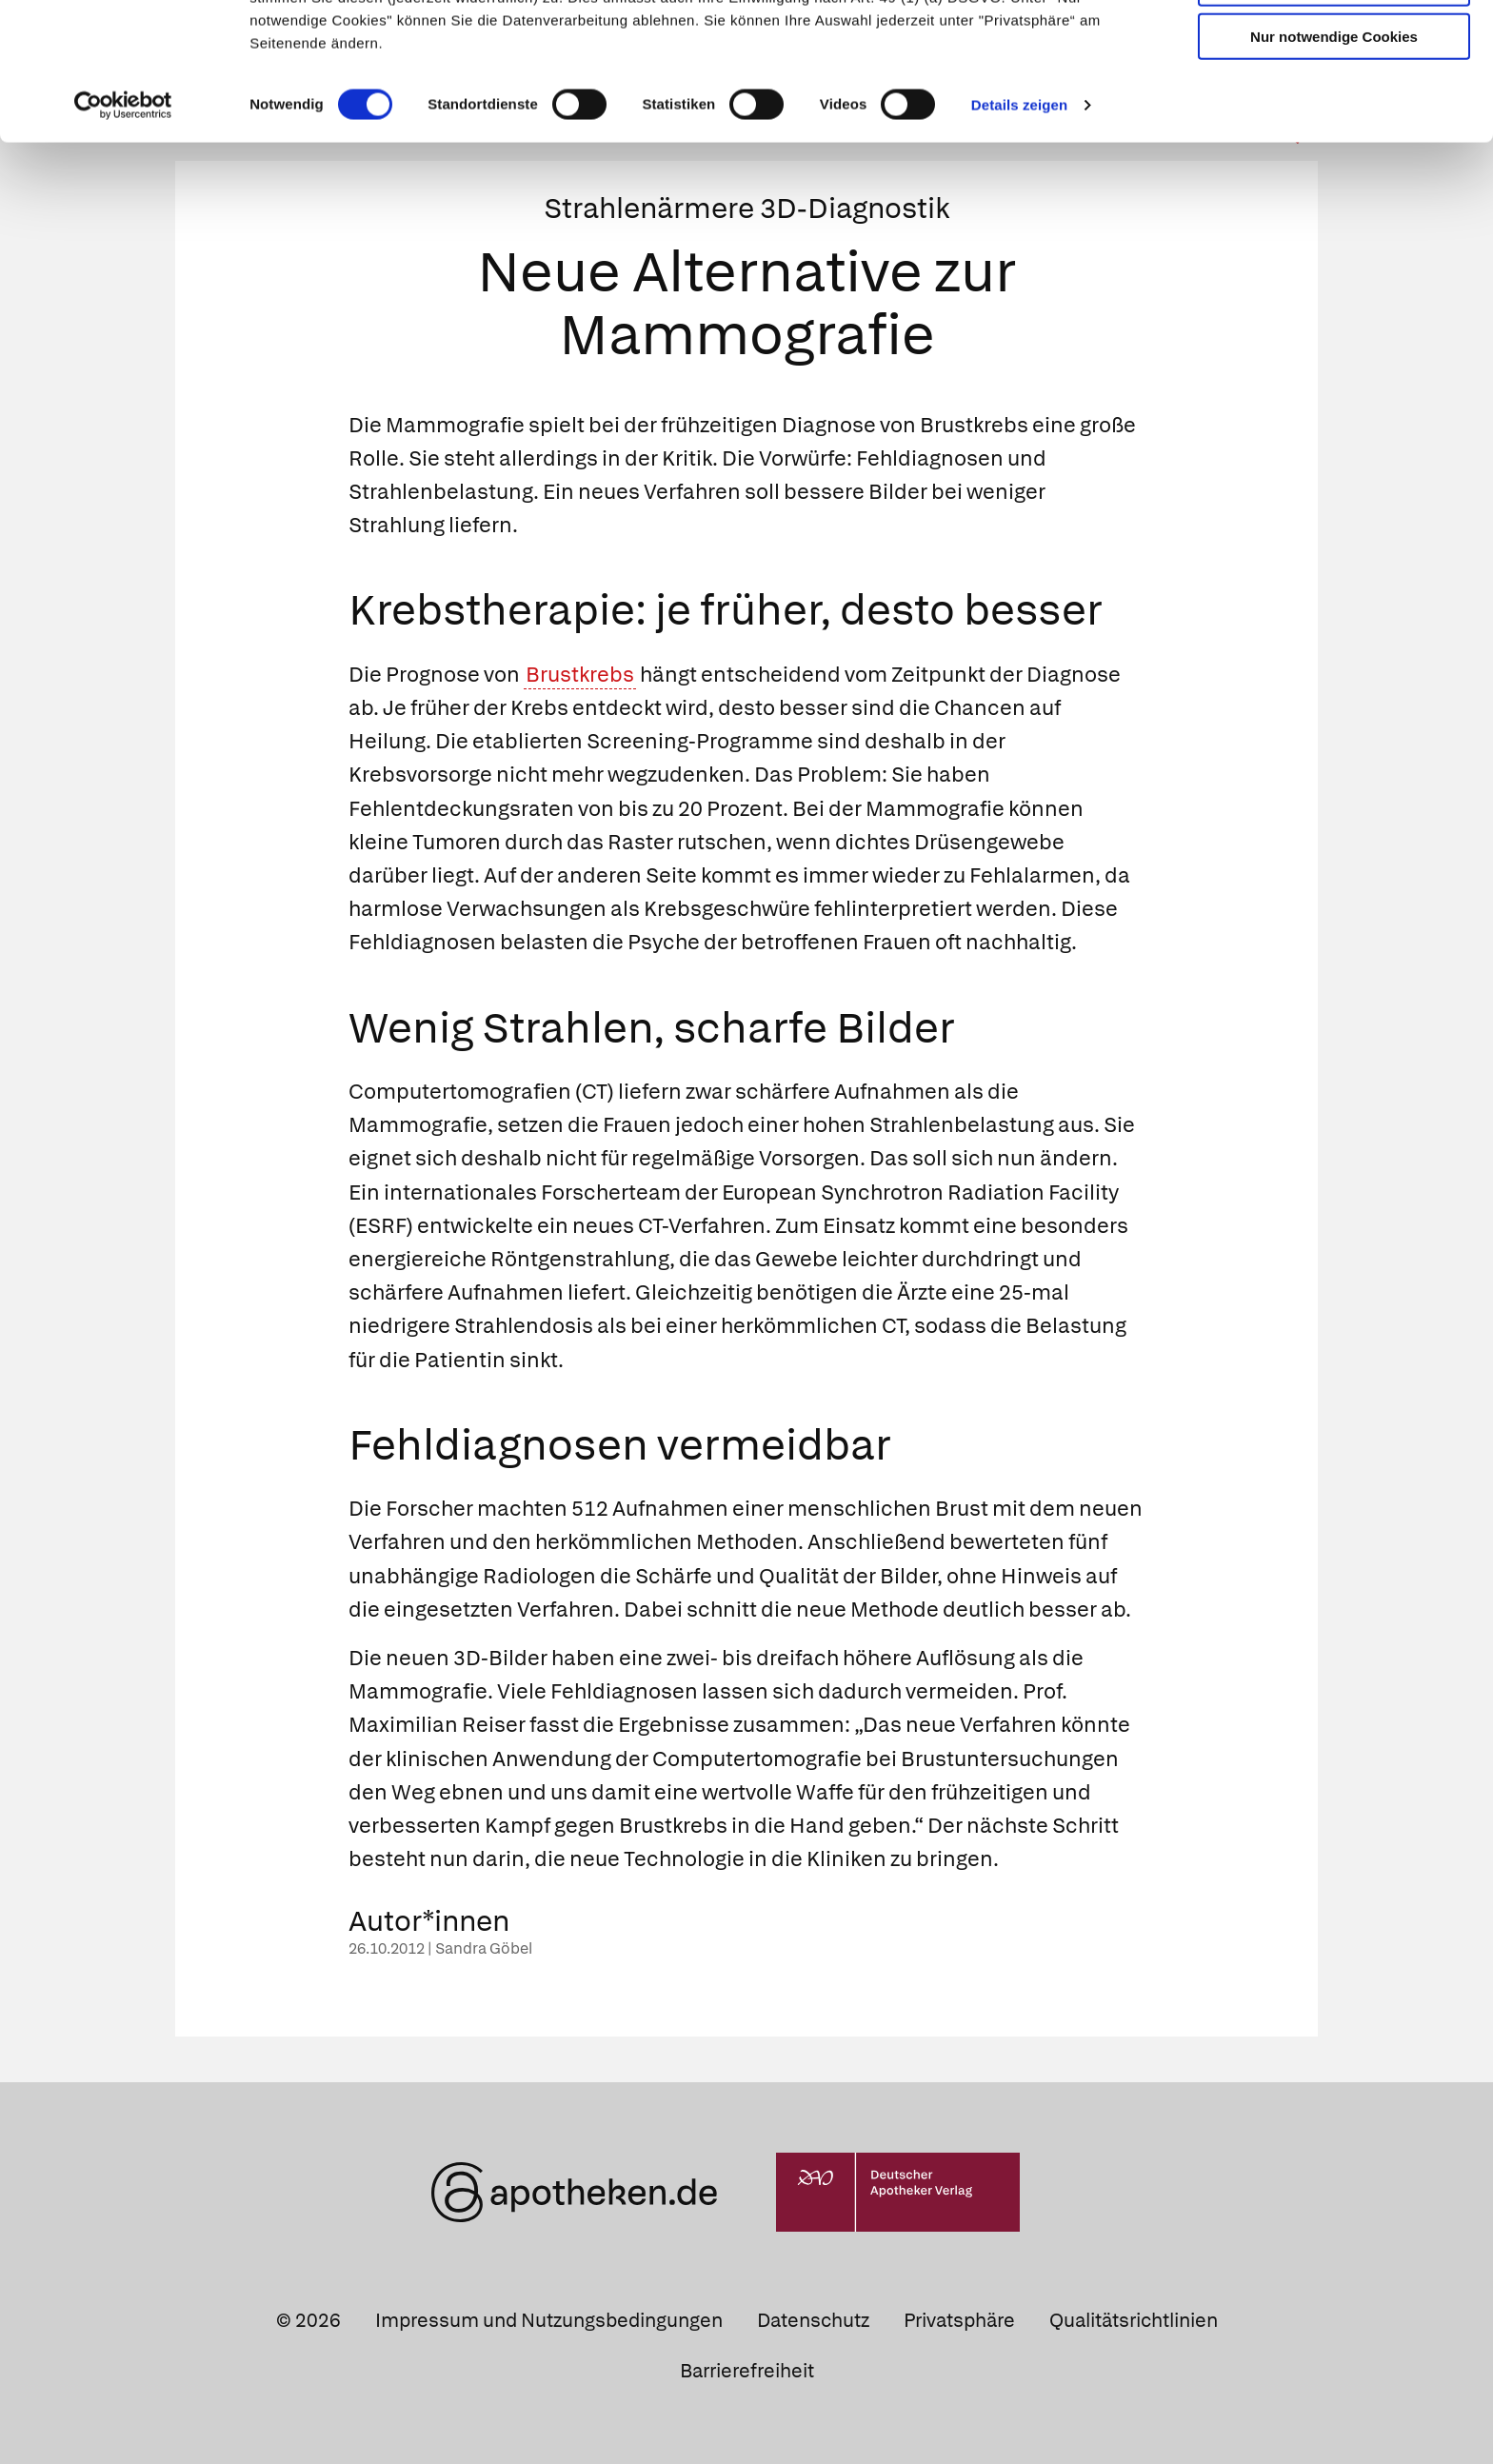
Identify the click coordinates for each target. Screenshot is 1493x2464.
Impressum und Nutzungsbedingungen (549, 2320)
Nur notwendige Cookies (1334, 154)
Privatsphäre (959, 2320)
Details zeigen (1019, 222)
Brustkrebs (580, 674)
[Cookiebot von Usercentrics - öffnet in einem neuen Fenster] (123, 223)
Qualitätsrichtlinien (1133, 2320)
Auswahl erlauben (1334, 100)
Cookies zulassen (1334, 46)
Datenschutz (813, 2320)
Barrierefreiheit (747, 2370)
